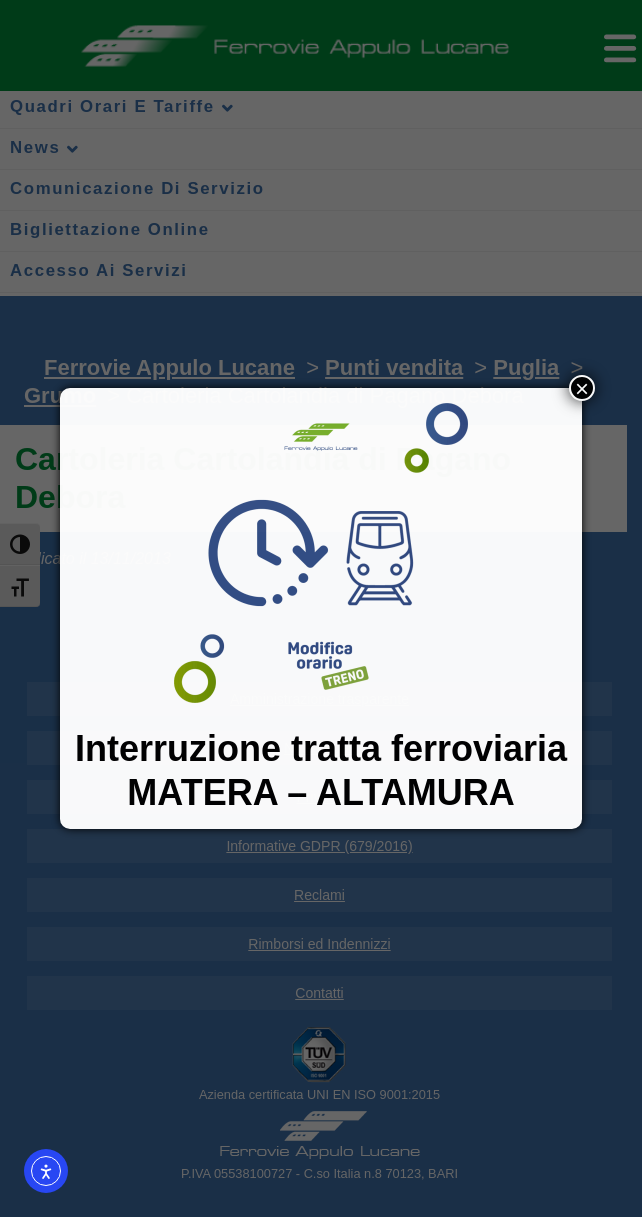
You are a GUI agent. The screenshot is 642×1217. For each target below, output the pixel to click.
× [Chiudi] (582, 388)
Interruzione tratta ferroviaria (321, 748)
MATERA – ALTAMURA (320, 792)
